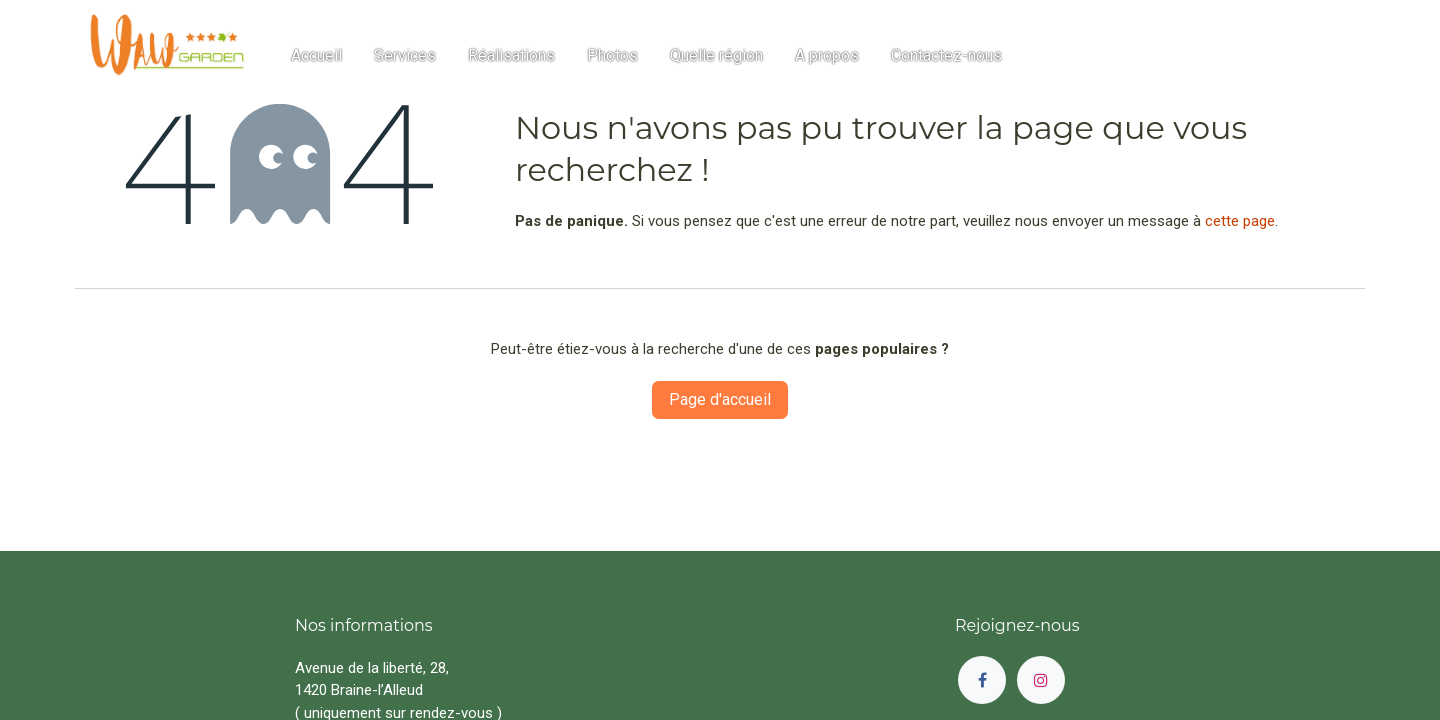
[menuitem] (316, 56)
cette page (1240, 221)
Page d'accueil (720, 399)
